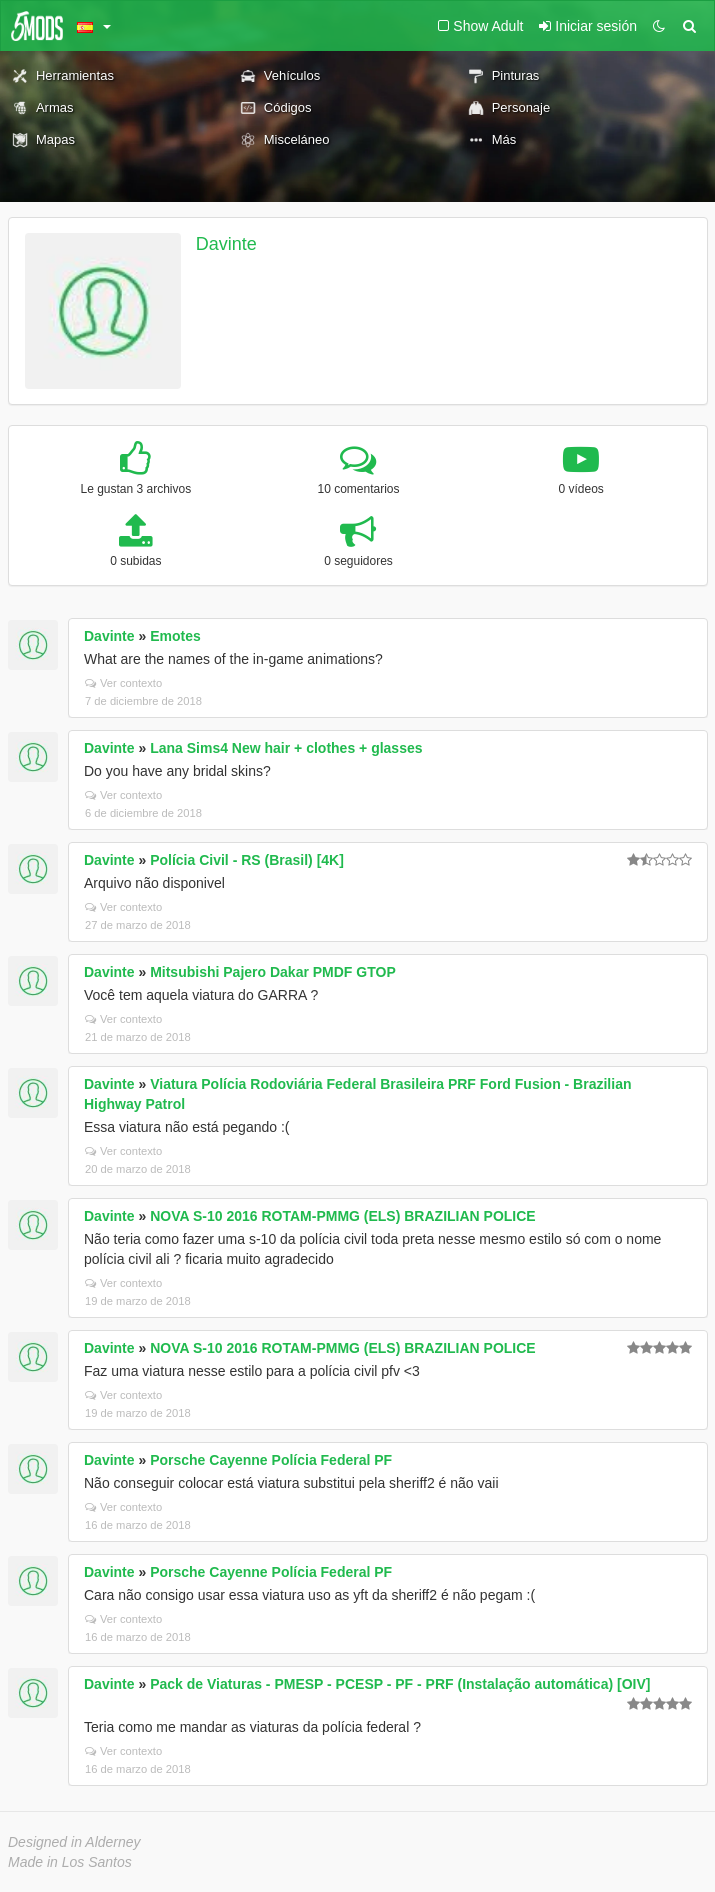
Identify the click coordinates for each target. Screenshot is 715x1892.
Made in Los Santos (70, 1862)
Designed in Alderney (74, 1842)
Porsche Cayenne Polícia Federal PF (271, 1460)
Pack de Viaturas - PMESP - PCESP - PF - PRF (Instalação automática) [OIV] (400, 1684)
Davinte (226, 244)
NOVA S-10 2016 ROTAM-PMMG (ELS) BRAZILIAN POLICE (343, 1216)
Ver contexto (123, 683)
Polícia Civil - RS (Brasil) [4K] (247, 860)
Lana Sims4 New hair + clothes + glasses (286, 748)
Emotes (175, 636)
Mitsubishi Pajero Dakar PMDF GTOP (273, 972)
